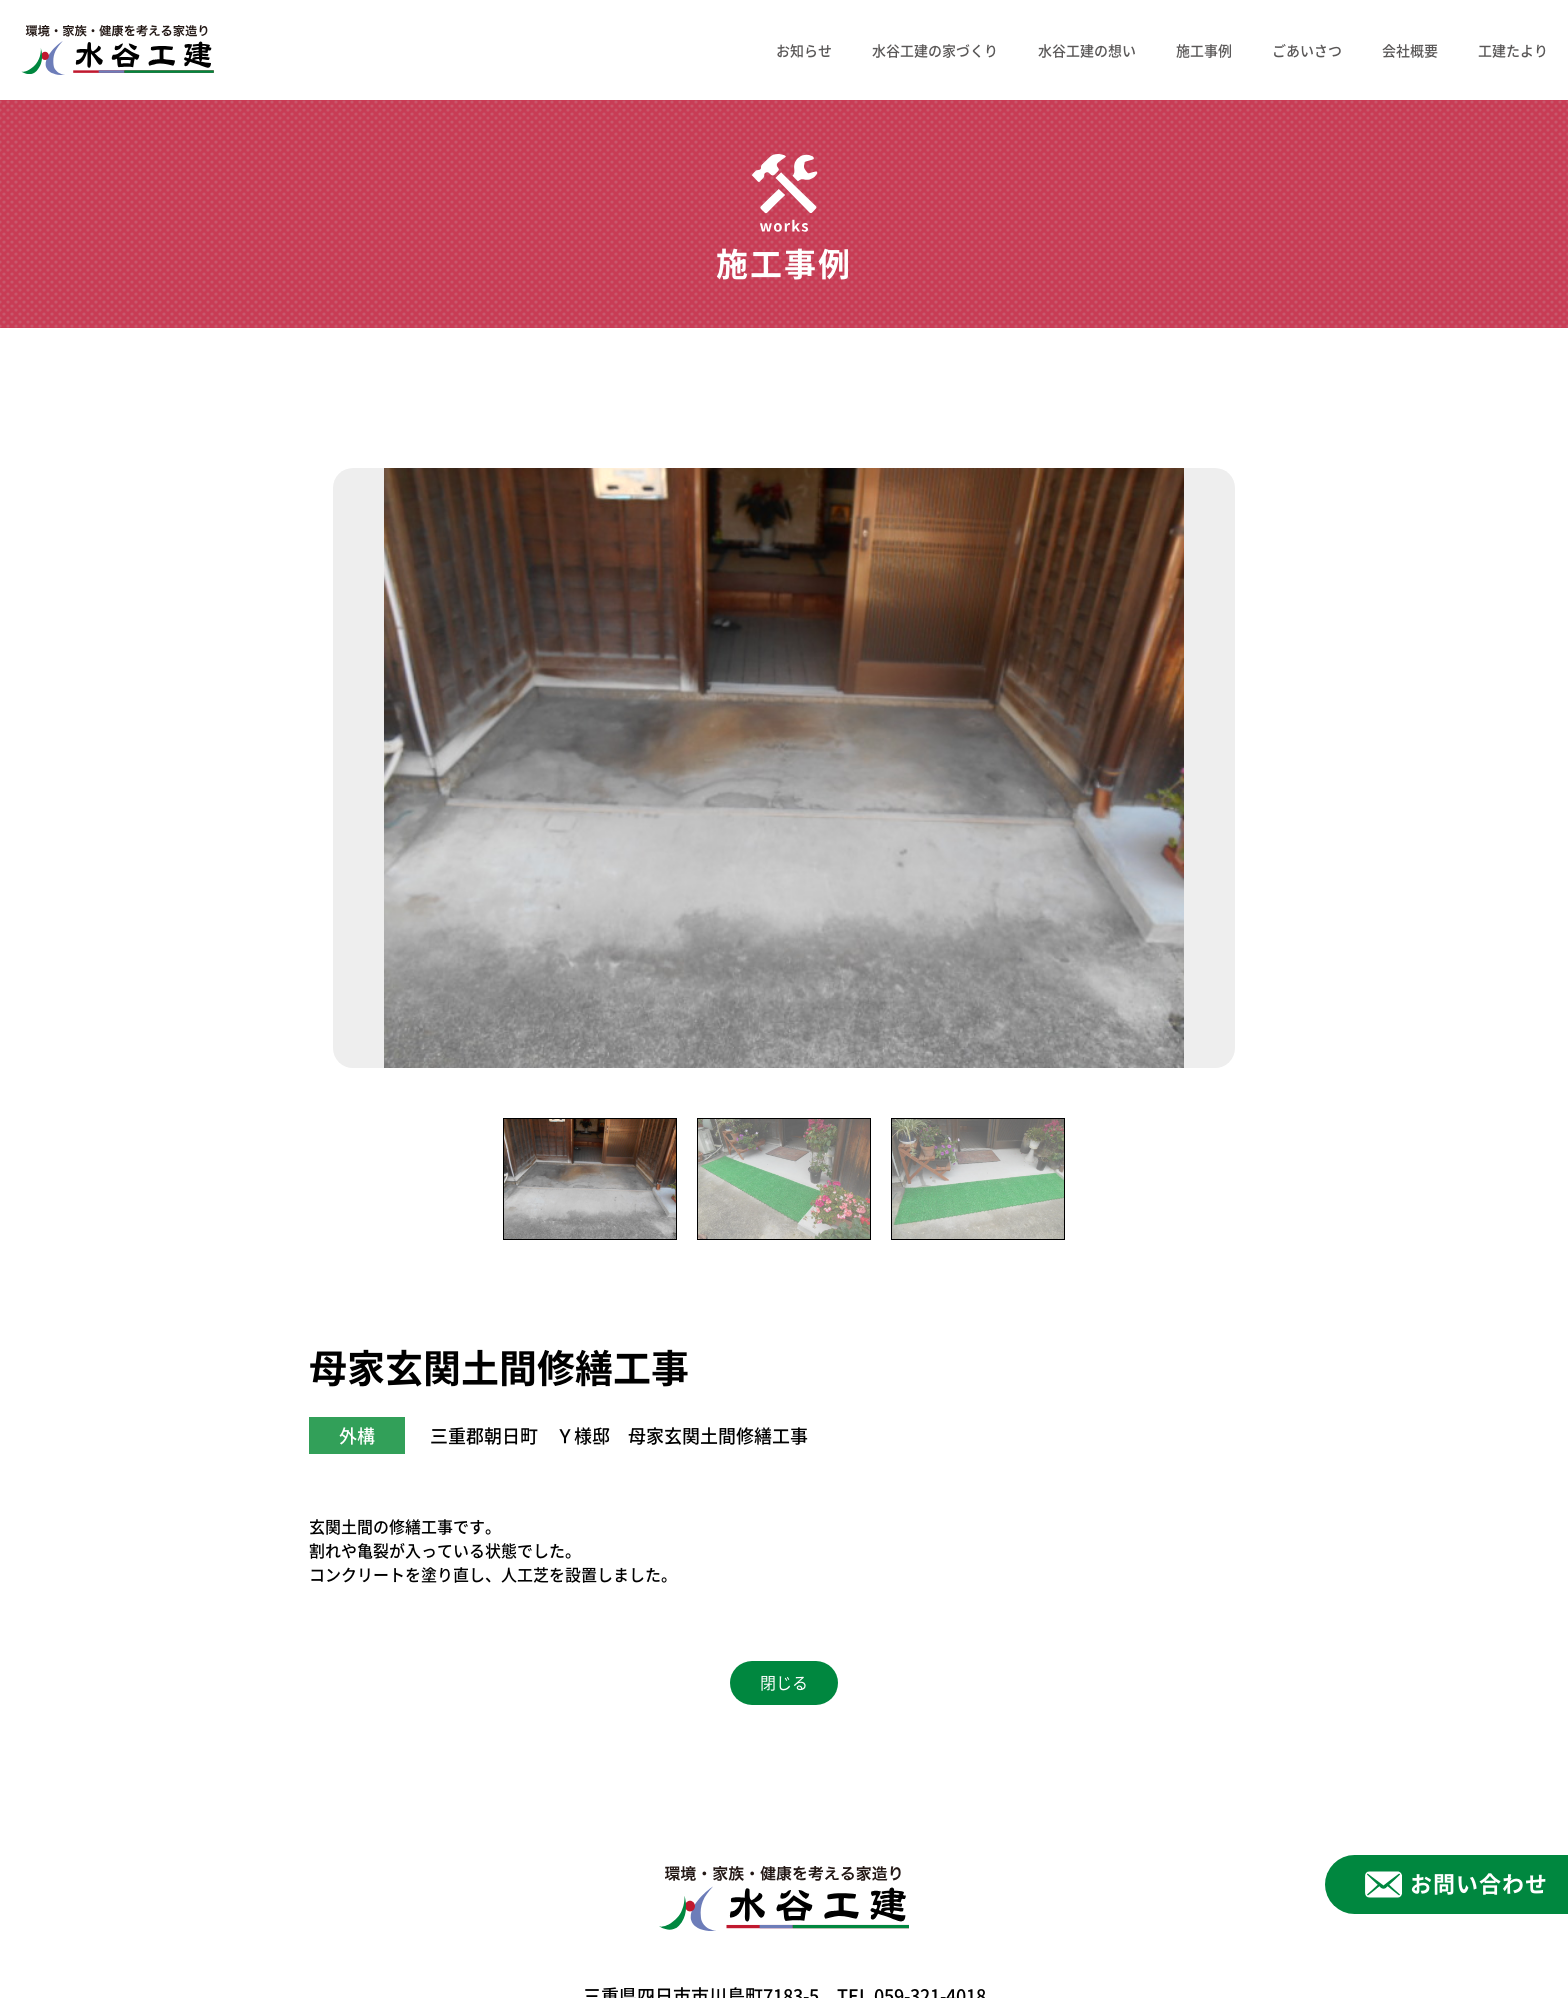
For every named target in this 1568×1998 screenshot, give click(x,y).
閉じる (784, 1683)
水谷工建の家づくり (935, 50)
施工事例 (1204, 50)
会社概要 (1410, 50)
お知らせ (804, 50)
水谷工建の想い (1087, 50)
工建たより (1513, 50)
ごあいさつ (1307, 50)
